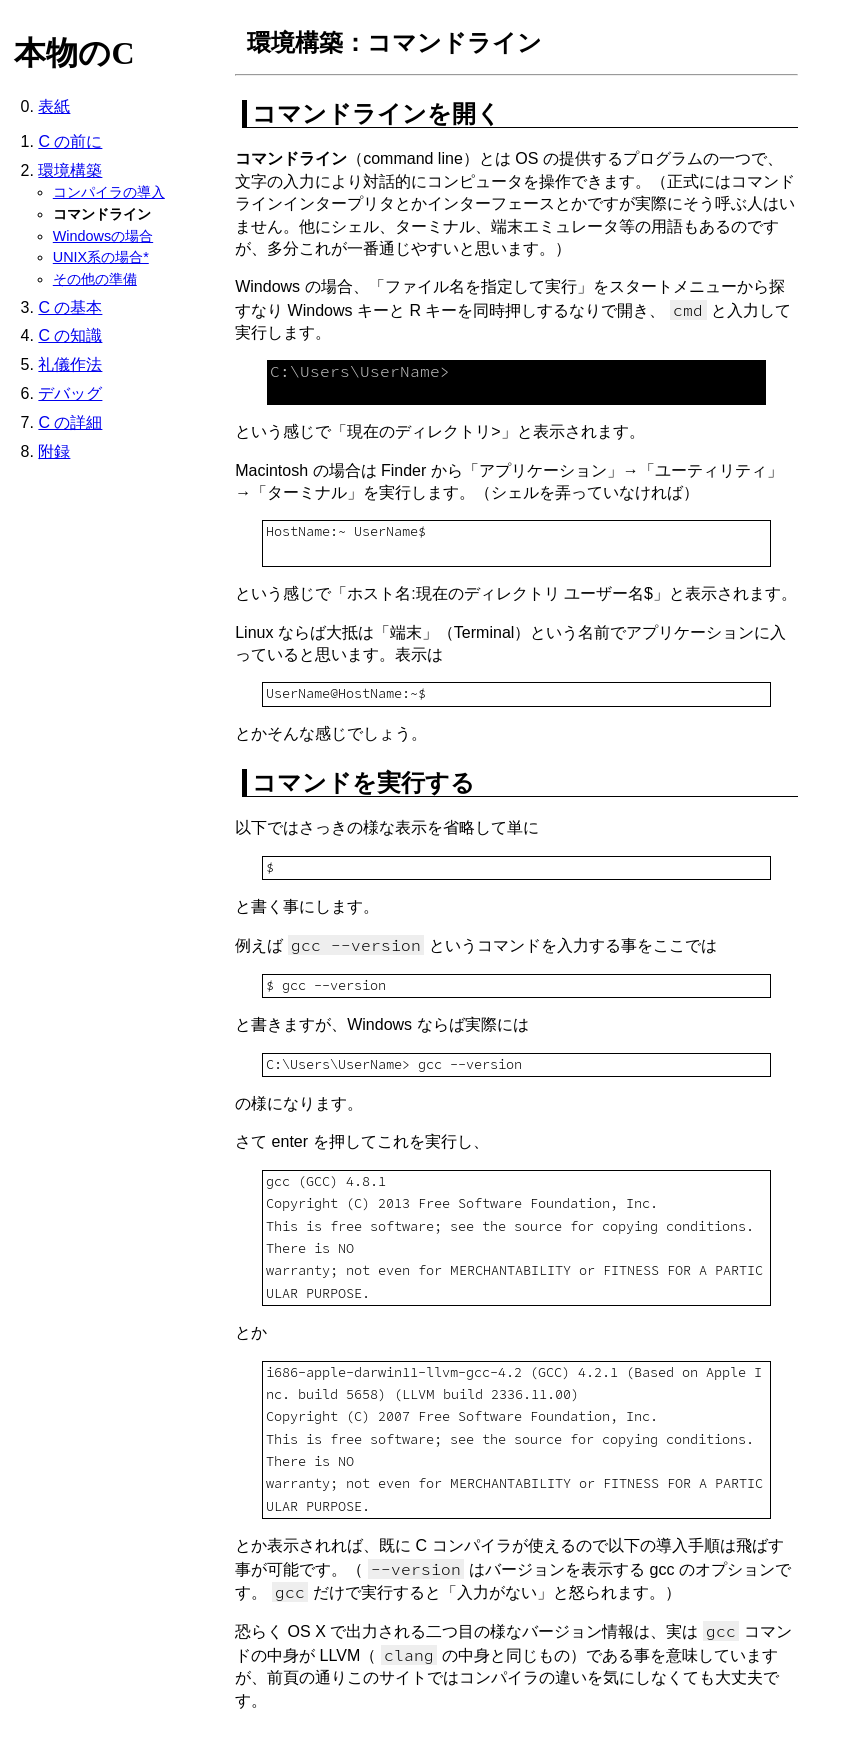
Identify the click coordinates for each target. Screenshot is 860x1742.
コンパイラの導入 (109, 192)
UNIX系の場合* (101, 257)
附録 (54, 451)
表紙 (54, 106)
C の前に (70, 141)
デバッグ (70, 393)
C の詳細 (70, 422)
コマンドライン (102, 214)
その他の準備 (95, 279)
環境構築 (70, 170)
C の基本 (70, 307)
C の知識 (70, 335)
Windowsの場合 (103, 236)
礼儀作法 (70, 364)
